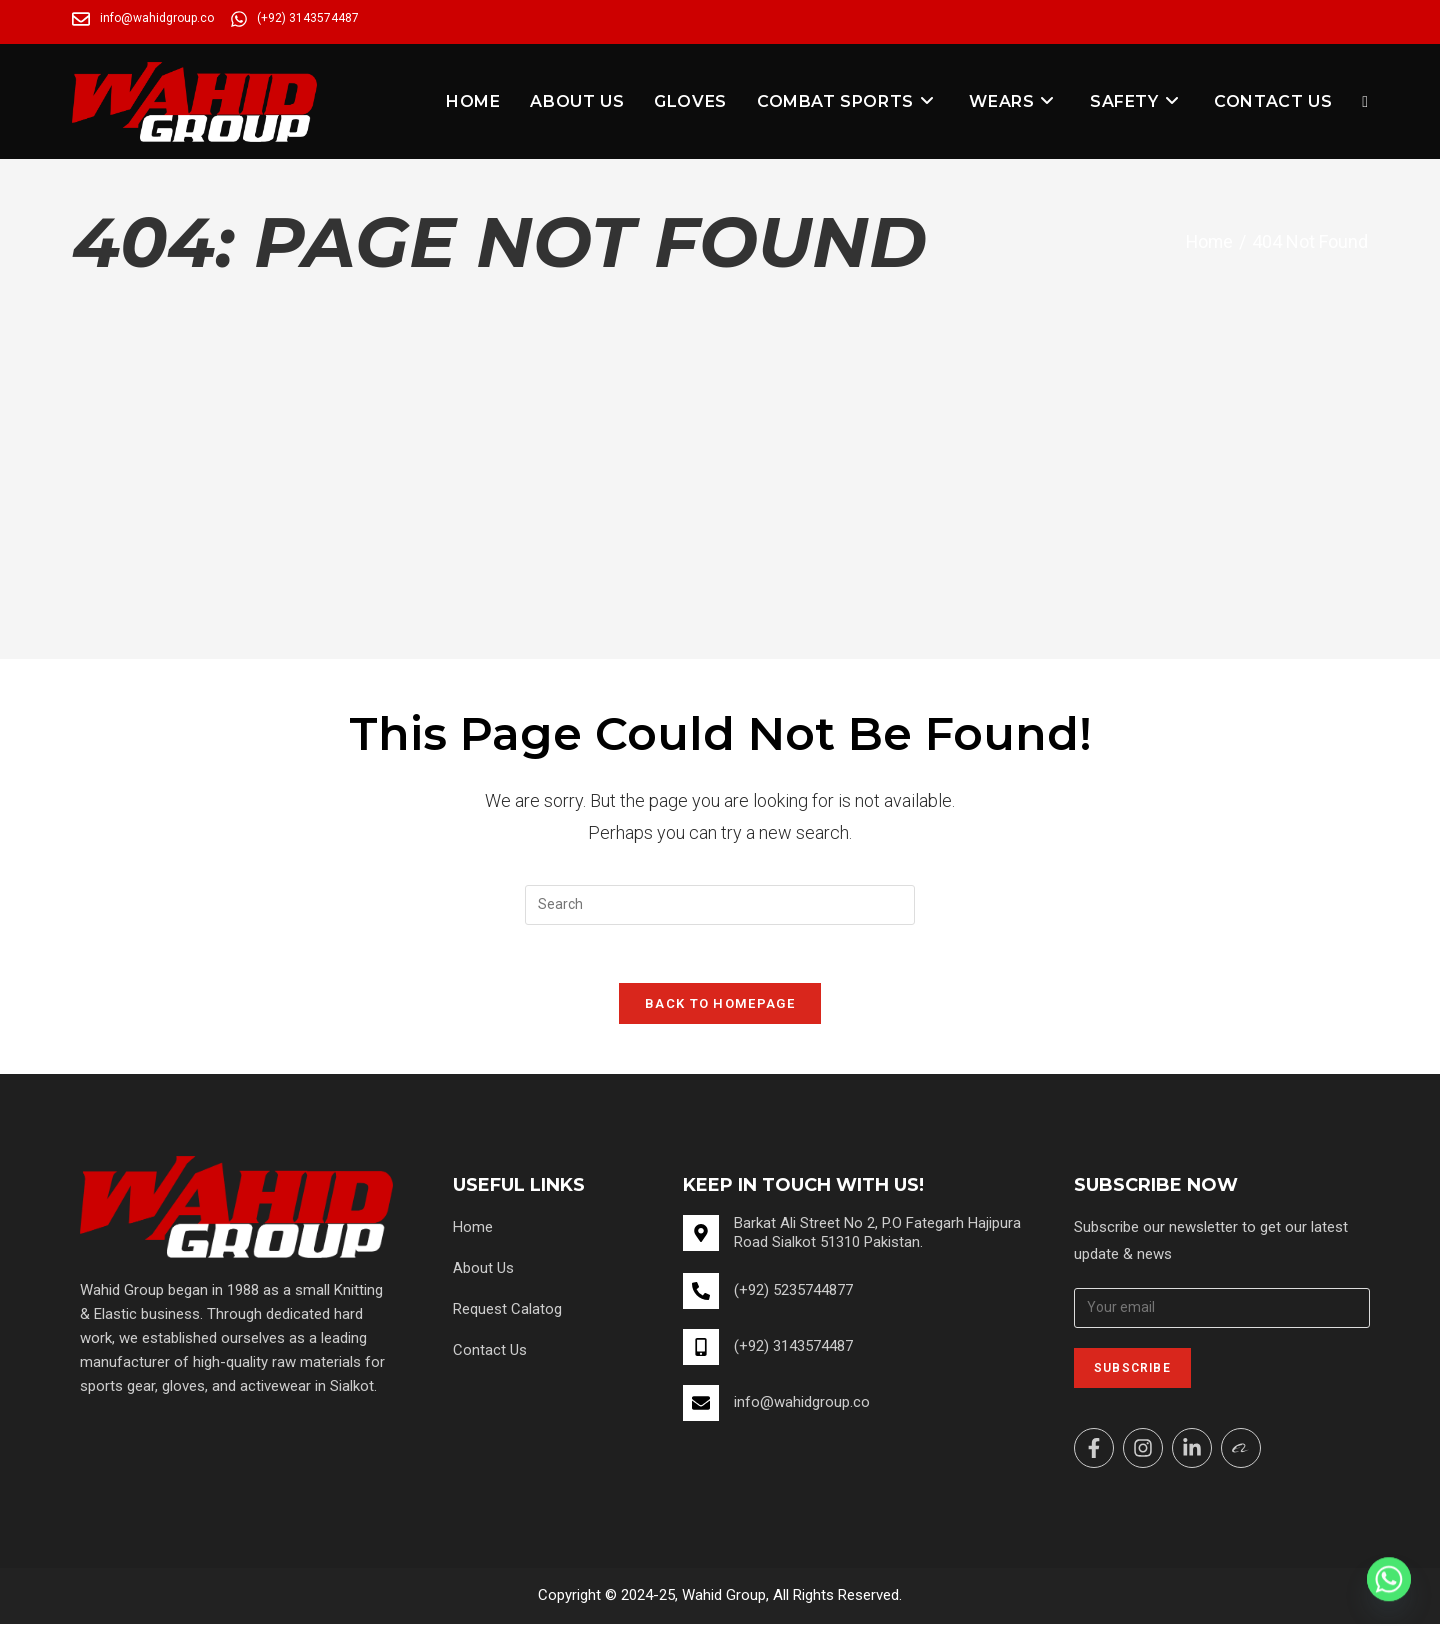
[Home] (1208, 241)
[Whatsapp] (1389, 1579)
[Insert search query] (720, 905)
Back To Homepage (720, 1005)
